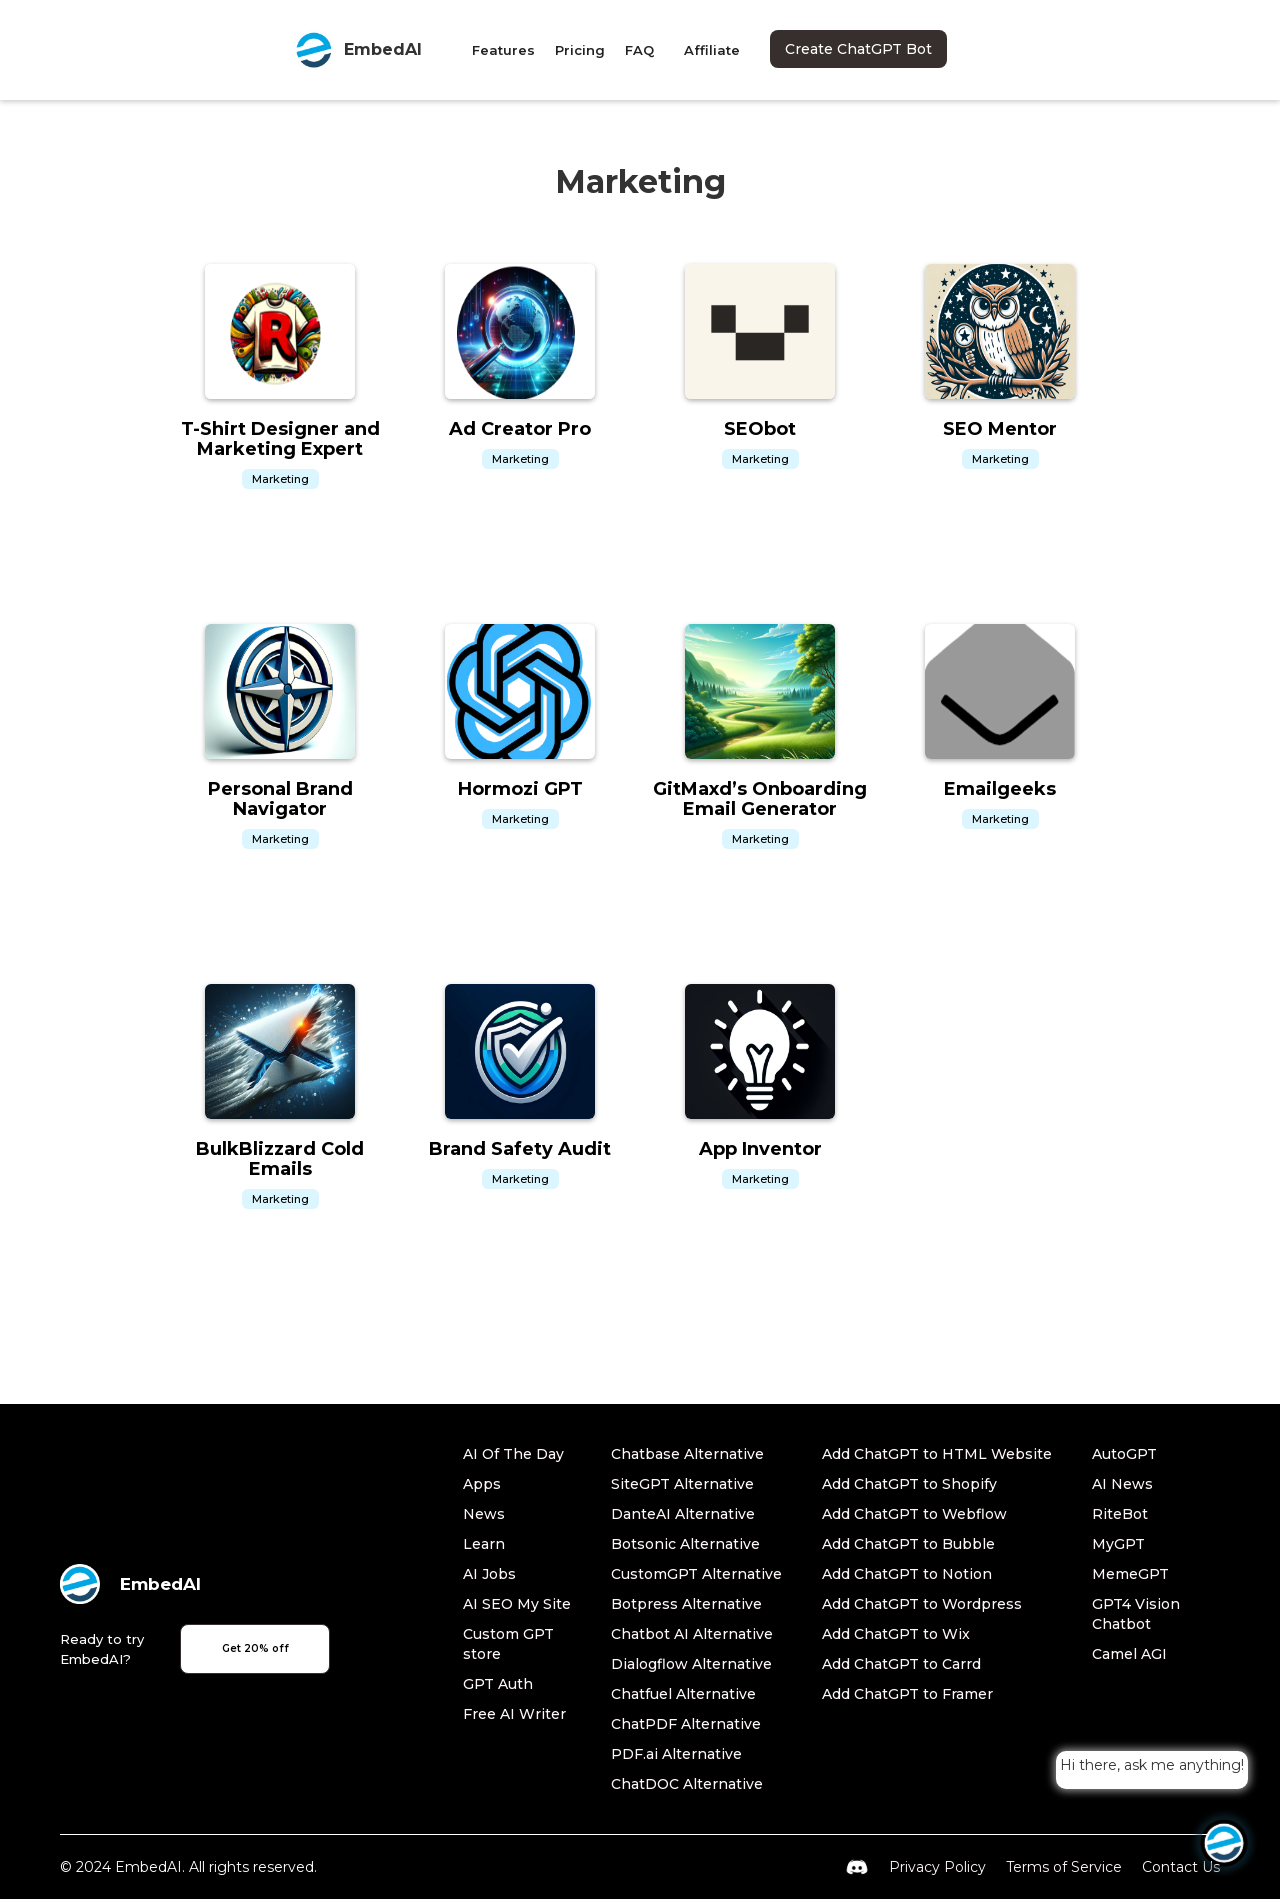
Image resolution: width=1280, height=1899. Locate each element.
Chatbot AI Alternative (692, 1634)
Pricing (580, 50)
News (484, 1514)
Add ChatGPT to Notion (907, 1574)
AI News (1122, 1484)
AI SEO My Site (517, 1604)
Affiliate (712, 50)
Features (503, 50)
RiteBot (1120, 1514)
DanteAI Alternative (683, 1514)
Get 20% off (255, 1648)
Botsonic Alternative (685, 1544)
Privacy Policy (937, 1867)
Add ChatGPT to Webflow (914, 1514)
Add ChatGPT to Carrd (901, 1664)
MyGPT (1118, 1544)
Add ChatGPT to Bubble (908, 1544)
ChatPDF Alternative (686, 1724)
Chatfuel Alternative (683, 1694)
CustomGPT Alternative (696, 1574)
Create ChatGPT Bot (858, 49)
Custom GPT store (508, 1644)
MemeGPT (1130, 1574)
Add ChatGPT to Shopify (909, 1484)
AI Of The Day (513, 1454)
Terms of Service (1064, 1867)
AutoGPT (1124, 1454)
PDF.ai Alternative (676, 1754)
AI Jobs (489, 1574)
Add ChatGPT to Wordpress (922, 1604)
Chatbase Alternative (687, 1454)
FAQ (639, 50)
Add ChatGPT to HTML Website (937, 1454)
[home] (358, 50)
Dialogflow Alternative (691, 1664)
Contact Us (1181, 1867)
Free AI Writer (514, 1714)
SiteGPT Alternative (682, 1484)
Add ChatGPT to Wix (896, 1634)
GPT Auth (498, 1684)
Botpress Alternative (686, 1604)
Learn (484, 1544)
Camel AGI (1129, 1654)
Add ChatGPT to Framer (907, 1694)
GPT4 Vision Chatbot (1136, 1614)
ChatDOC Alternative (687, 1784)
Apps (482, 1484)
